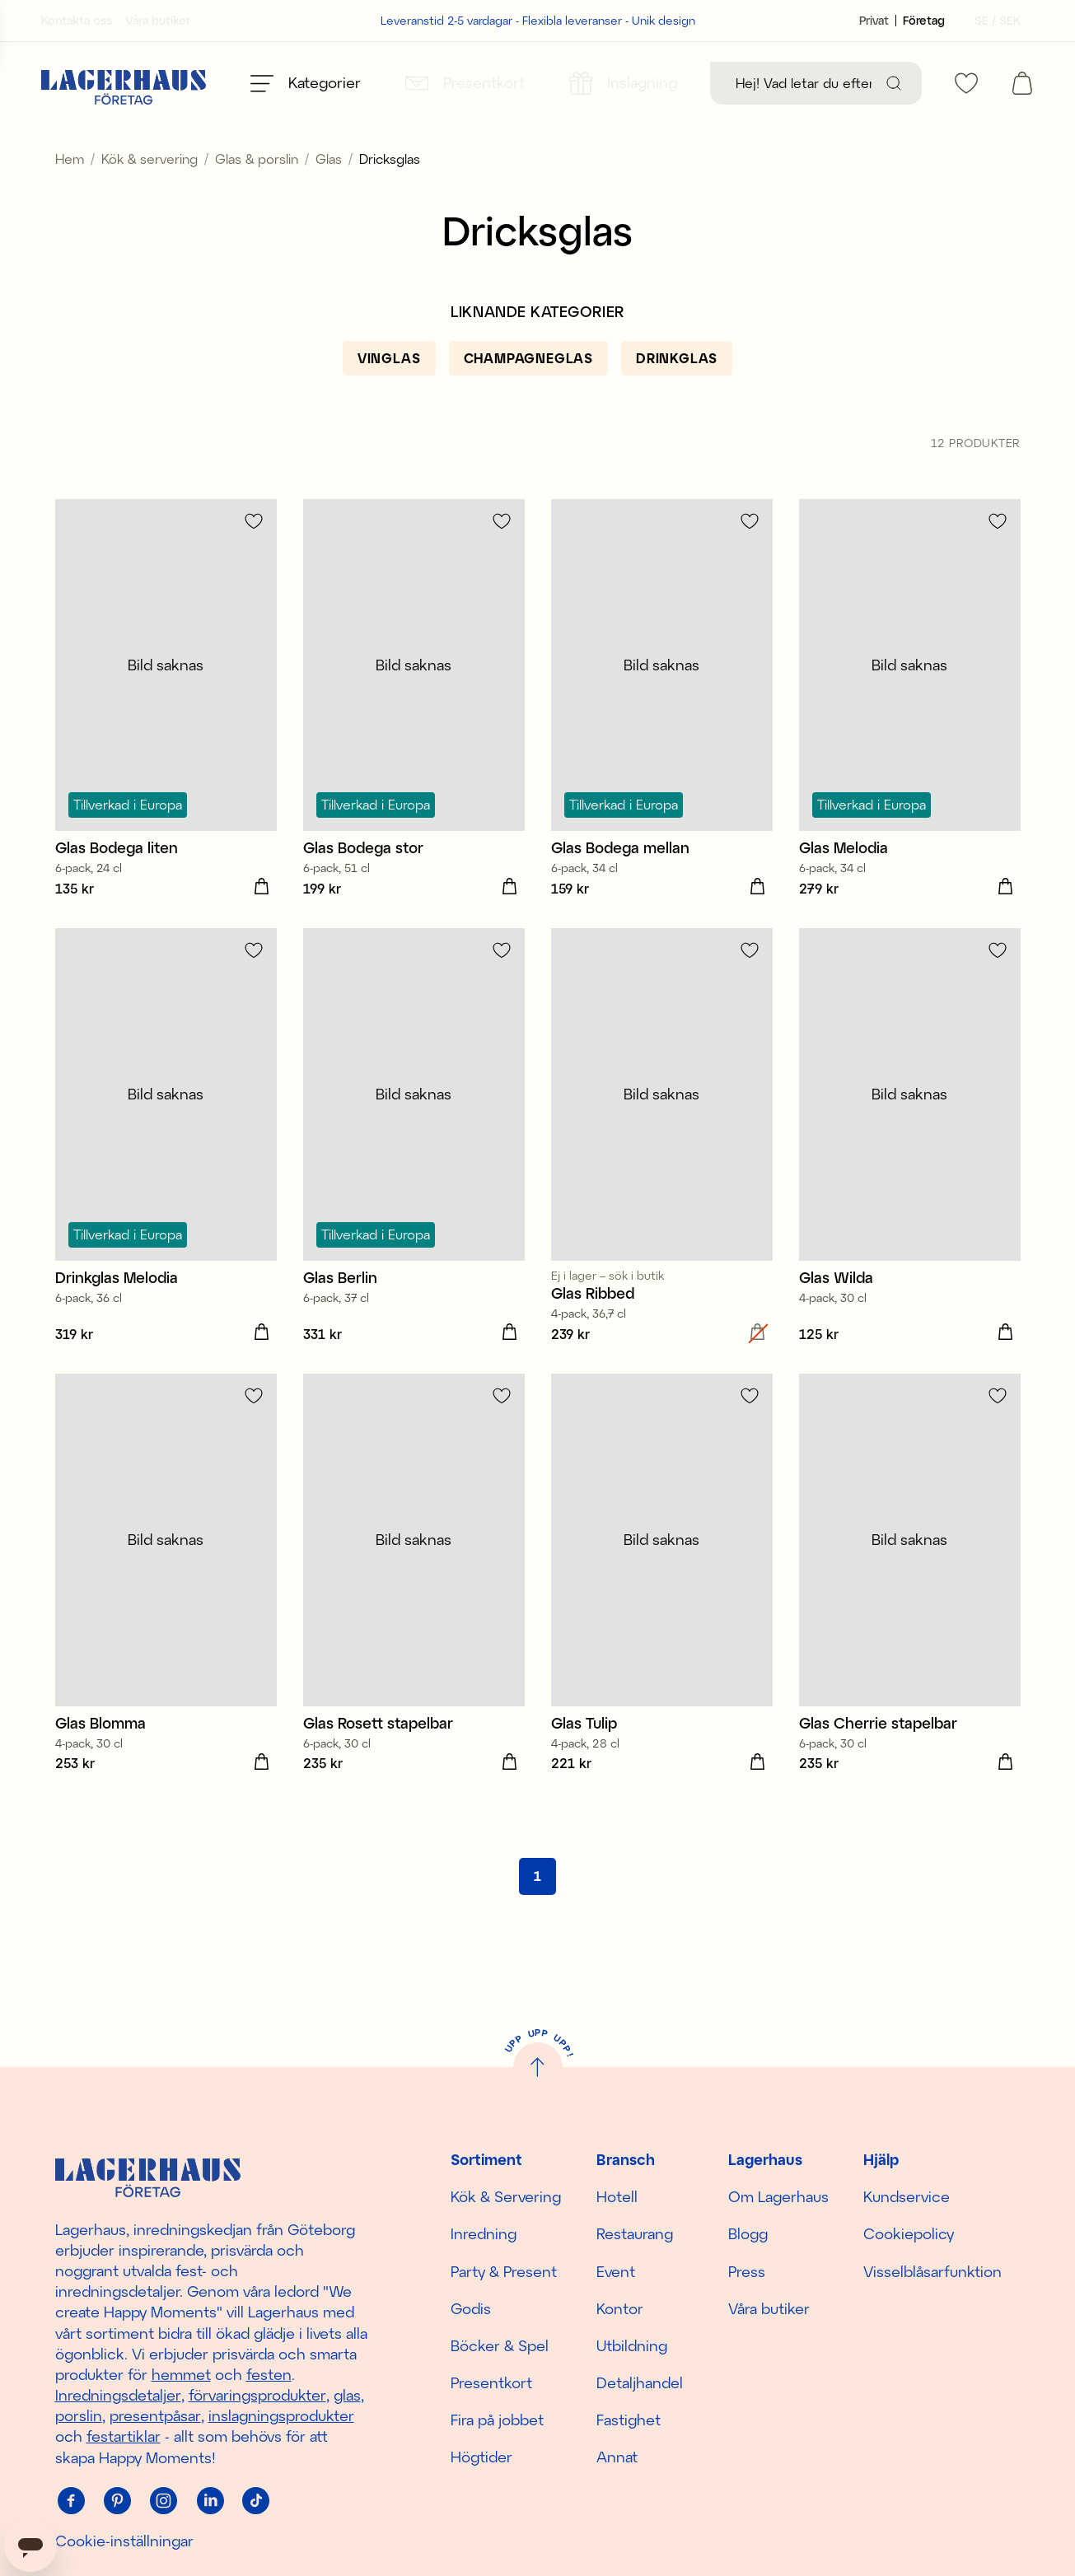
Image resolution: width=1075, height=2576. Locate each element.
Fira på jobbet (497, 2419)
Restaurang (634, 2233)
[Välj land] (993, 20)
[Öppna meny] (305, 83)
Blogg (748, 2233)
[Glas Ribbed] (662, 1174)
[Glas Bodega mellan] (662, 737)
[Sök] (894, 83)
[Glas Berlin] (414, 1174)
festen (269, 2374)
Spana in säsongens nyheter (538, 143)
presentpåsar (155, 2415)
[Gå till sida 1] (537, 1913)
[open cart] (1022, 83)
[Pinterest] (117, 2501)
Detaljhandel (639, 2382)
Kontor (619, 2308)
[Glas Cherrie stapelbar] (910, 1612)
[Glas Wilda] (910, 1174)
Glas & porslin (256, 195)
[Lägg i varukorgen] (262, 924)
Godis (471, 2308)
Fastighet (628, 2419)
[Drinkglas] (676, 395)
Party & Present (504, 2271)
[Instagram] (163, 2501)
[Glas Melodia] (910, 737)
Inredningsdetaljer (118, 2395)
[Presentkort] (465, 83)
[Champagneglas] (528, 395)
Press (746, 2271)
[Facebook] (71, 2501)
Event (615, 2271)
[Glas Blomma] (166, 1612)
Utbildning (631, 2345)
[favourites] (966, 83)
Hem (69, 195)
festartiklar (123, 2436)
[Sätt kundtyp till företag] (923, 20)
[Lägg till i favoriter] (253, 558)
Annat (617, 2457)
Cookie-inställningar (124, 2541)
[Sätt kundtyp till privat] (874, 20)
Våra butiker (157, 20)
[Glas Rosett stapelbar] (414, 1612)
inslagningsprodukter (281, 2415)
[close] (1064, 135)
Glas (328, 195)
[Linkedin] (210, 2501)
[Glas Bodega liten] (166, 737)
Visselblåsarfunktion (932, 2271)
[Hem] (123, 83)
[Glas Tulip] (662, 1612)
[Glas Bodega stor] (414, 737)
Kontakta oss (76, 20)
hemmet (181, 2374)
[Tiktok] (256, 2501)
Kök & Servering (506, 2196)
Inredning (483, 2233)
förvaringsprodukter (257, 2395)
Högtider (481, 2457)
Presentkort (491, 2382)
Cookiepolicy (908, 2233)
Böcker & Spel (500, 2345)
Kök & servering (149, 195)
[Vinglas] (389, 395)
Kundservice (906, 2196)
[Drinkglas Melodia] (166, 1174)
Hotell (617, 2196)
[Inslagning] (623, 83)
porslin (78, 2415)
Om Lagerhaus (778, 2196)
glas (347, 2395)
